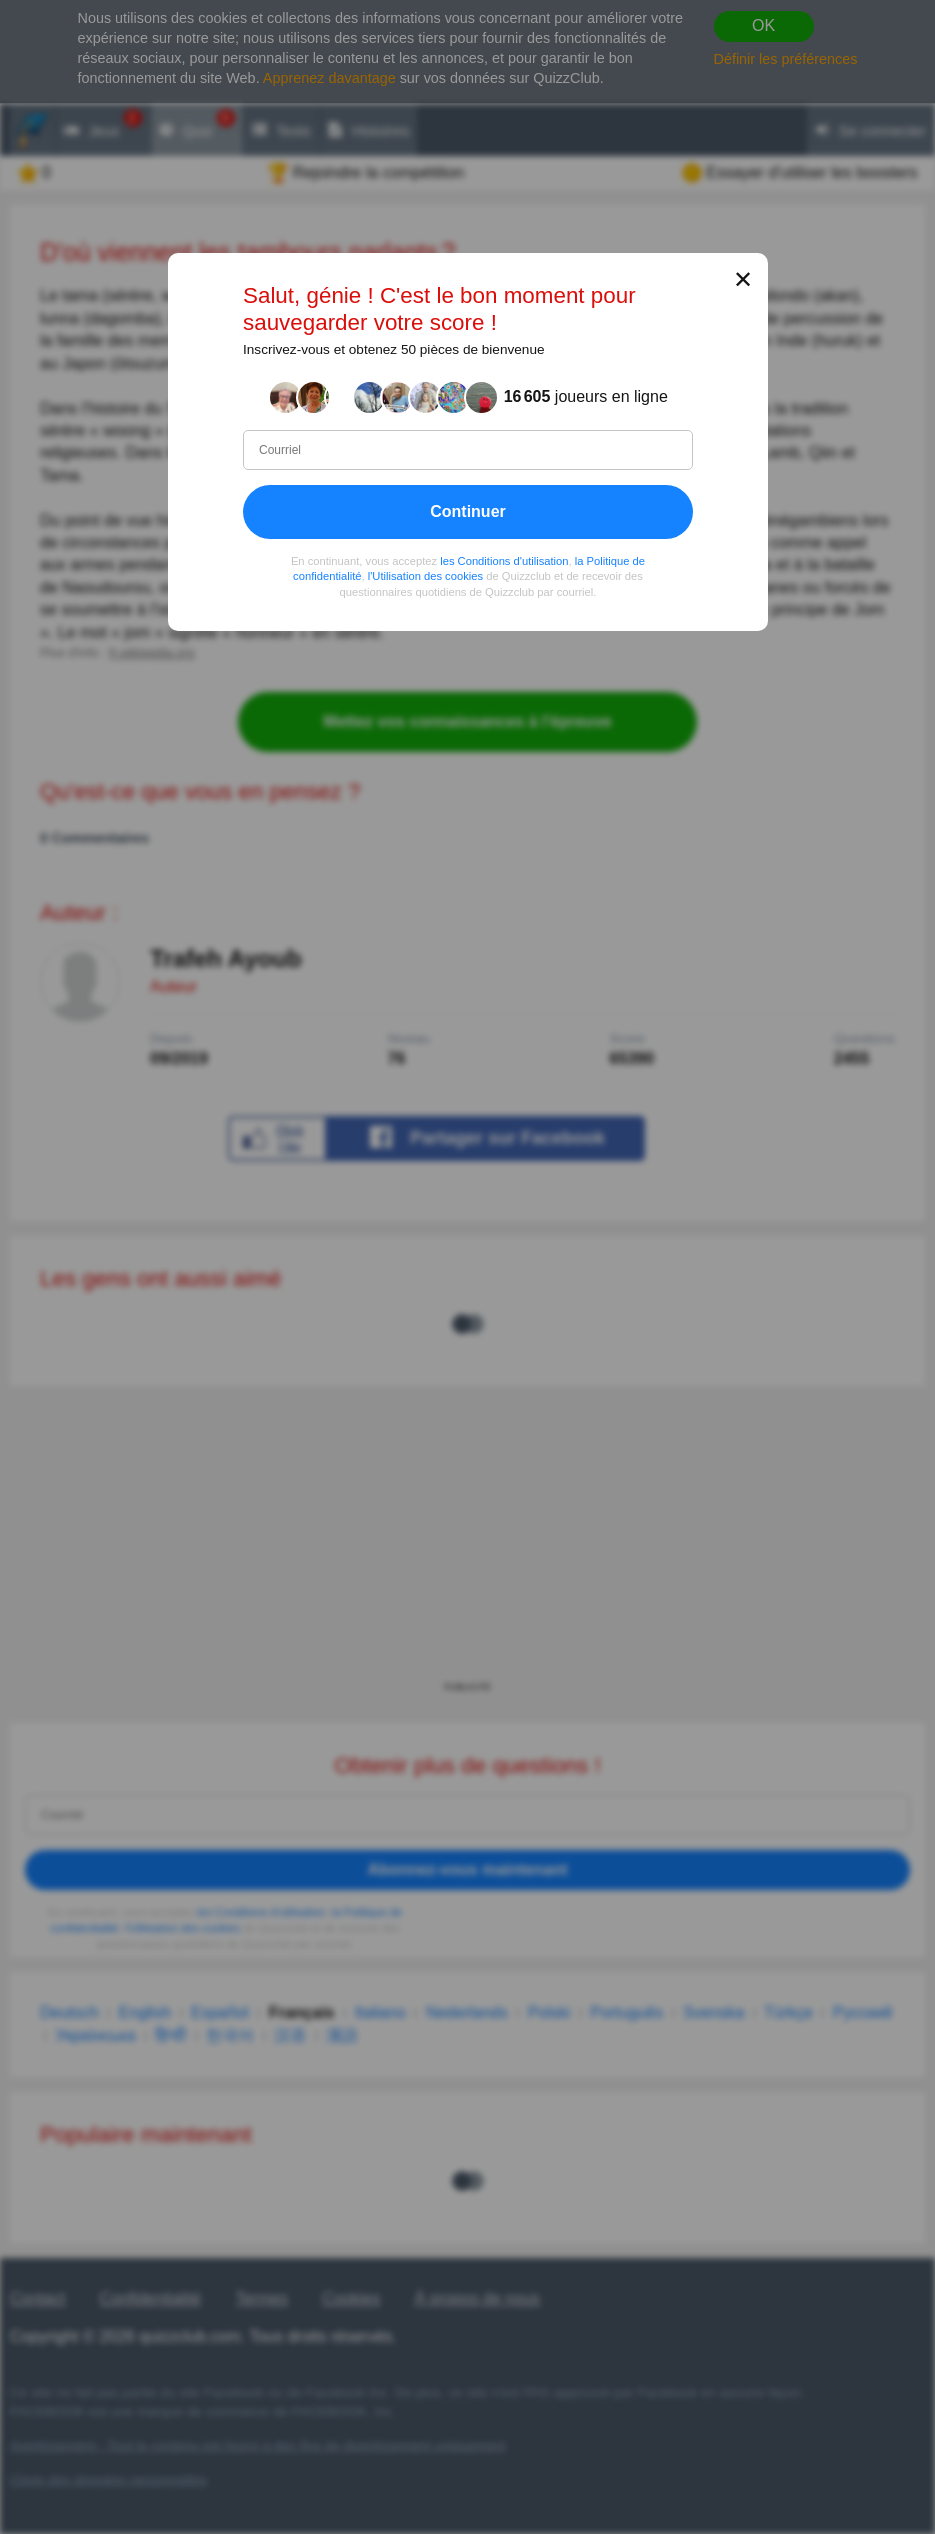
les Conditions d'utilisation (504, 561)
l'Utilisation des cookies (424, 577)
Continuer (468, 511)
